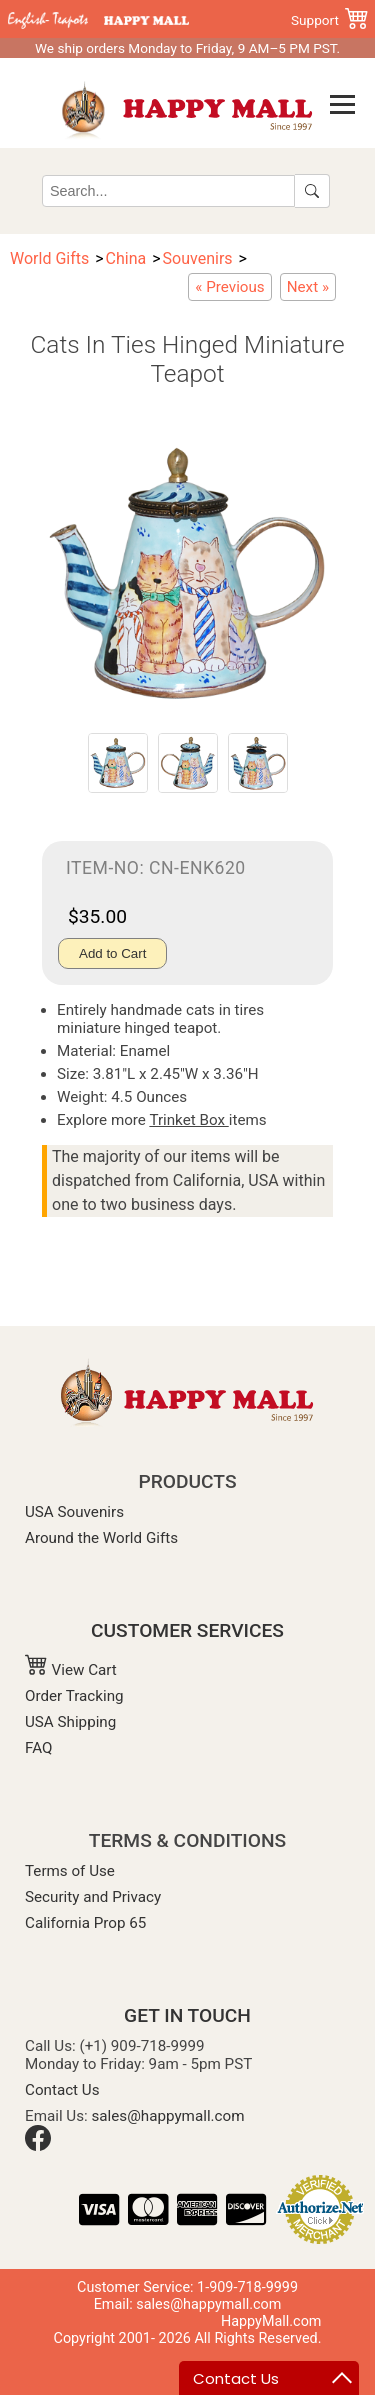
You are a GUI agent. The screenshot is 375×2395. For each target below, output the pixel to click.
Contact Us (62, 2090)
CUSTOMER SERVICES (187, 1630)
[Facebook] (38, 2146)
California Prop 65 (85, 1923)
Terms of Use (70, 1871)
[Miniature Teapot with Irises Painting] (229, 287)
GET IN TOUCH (187, 2015)
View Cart (71, 1670)
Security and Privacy (93, 1897)
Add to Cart (112, 953)
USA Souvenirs (74, 1512)
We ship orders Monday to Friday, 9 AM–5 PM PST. (187, 48)
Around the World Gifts (101, 1538)
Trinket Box (188, 1120)
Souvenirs (198, 258)
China (126, 258)
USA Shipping (70, 1722)
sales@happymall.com (168, 2116)
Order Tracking (74, 1696)
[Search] (168, 191)
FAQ (38, 1748)
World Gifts (49, 258)
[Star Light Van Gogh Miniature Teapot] (308, 287)
